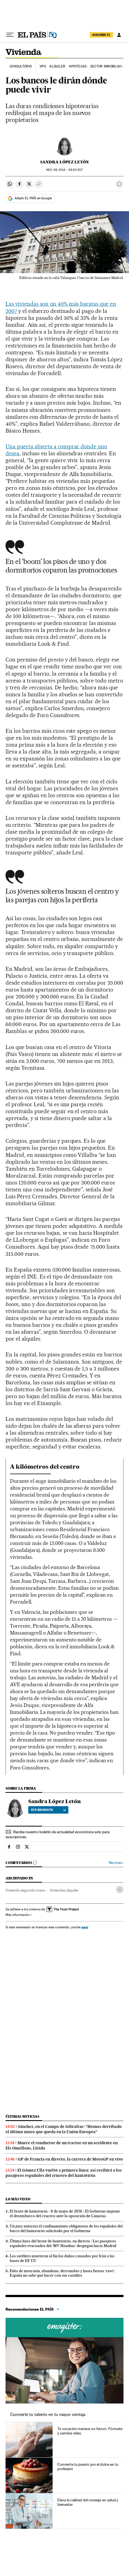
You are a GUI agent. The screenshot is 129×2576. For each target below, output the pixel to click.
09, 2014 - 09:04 (64, 170)
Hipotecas (78, 66)
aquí (84, 1927)
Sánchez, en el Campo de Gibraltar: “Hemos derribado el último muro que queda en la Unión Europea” (64, 2129)
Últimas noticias (22, 2116)
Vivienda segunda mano (25, 1890)
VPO (43, 66)
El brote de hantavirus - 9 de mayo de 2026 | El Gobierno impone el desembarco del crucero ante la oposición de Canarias (65, 2213)
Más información (19, 1915)
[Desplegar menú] (10, 34)
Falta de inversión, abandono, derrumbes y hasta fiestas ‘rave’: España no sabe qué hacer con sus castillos (62, 2273)
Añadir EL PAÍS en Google (33, 198)
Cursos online (64, 2327)
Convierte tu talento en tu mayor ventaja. (48, 2414)
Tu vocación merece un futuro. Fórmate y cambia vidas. (89, 2430)
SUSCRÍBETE (101, 35)
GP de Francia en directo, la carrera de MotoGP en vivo (70, 2159)
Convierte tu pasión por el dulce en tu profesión (87, 2466)
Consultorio (21, 66)
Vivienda (24, 52)
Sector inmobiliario (108, 66)
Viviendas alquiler (64, 1890)
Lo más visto (18, 2199)
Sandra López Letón (64, 161)
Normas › (116, 1863)
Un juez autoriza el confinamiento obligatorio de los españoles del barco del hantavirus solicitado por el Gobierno (66, 2228)
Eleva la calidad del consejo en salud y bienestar (87, 2502)
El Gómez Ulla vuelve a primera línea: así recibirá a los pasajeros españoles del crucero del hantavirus (64, 2173)
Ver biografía (48, 1810)
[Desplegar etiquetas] (119, 1889)
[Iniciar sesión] (119, 34)
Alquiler (57, 66)
